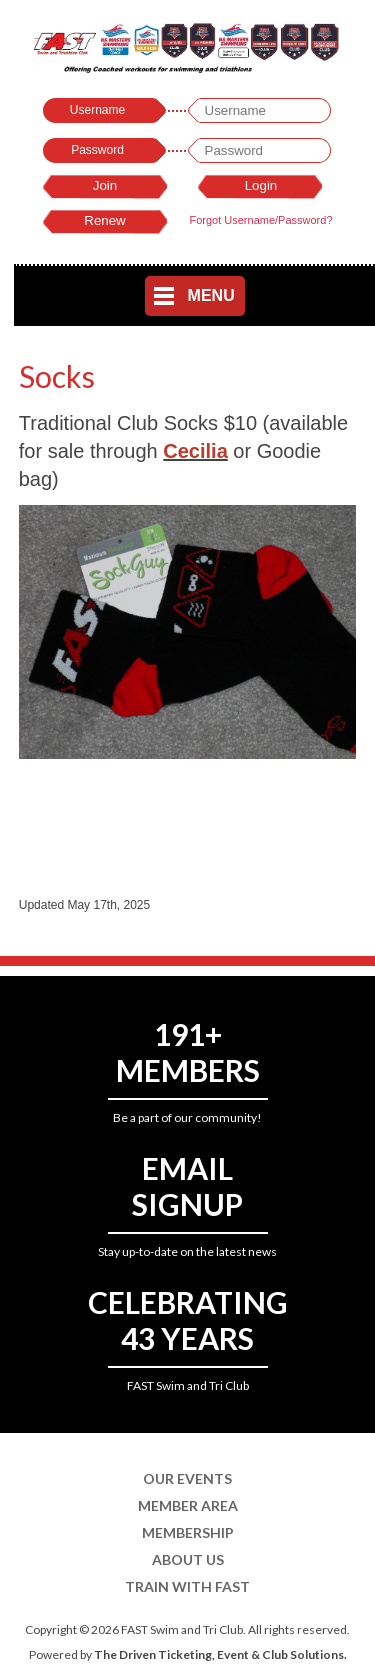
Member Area (188, 1505)
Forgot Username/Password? (260, 220)
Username (97, 110)
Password (97, 150)
